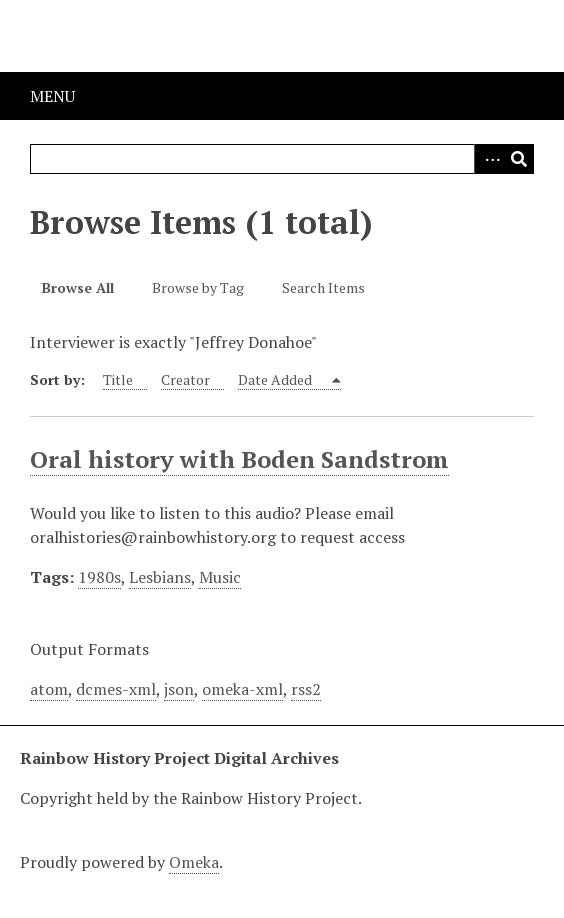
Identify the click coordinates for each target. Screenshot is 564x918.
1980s (99, 577)
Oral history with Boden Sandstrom (239, 459)
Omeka (194, 862)
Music (220, 577)
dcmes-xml (116, 689)
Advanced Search (489, 159)
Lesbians (160, 577)
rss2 (306, 689)
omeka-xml (242, 689)
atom (49, 689)
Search (519, 159)
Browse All (78, 287)
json (179, 689)
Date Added (276, 379)
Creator (185, 379)
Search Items (323, 287)
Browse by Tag (198, 287)
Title (118, 379)
